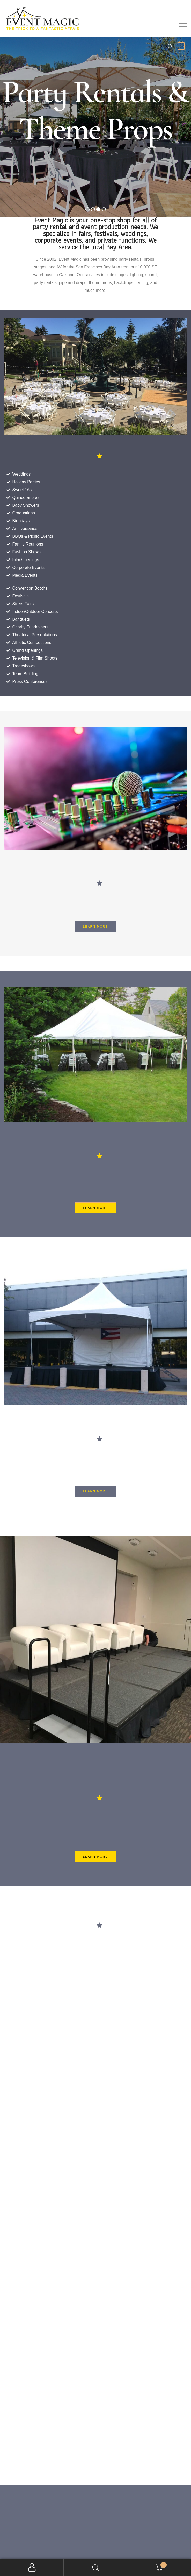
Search (95, 2567)
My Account (32, 2567)
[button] (96, 926)
